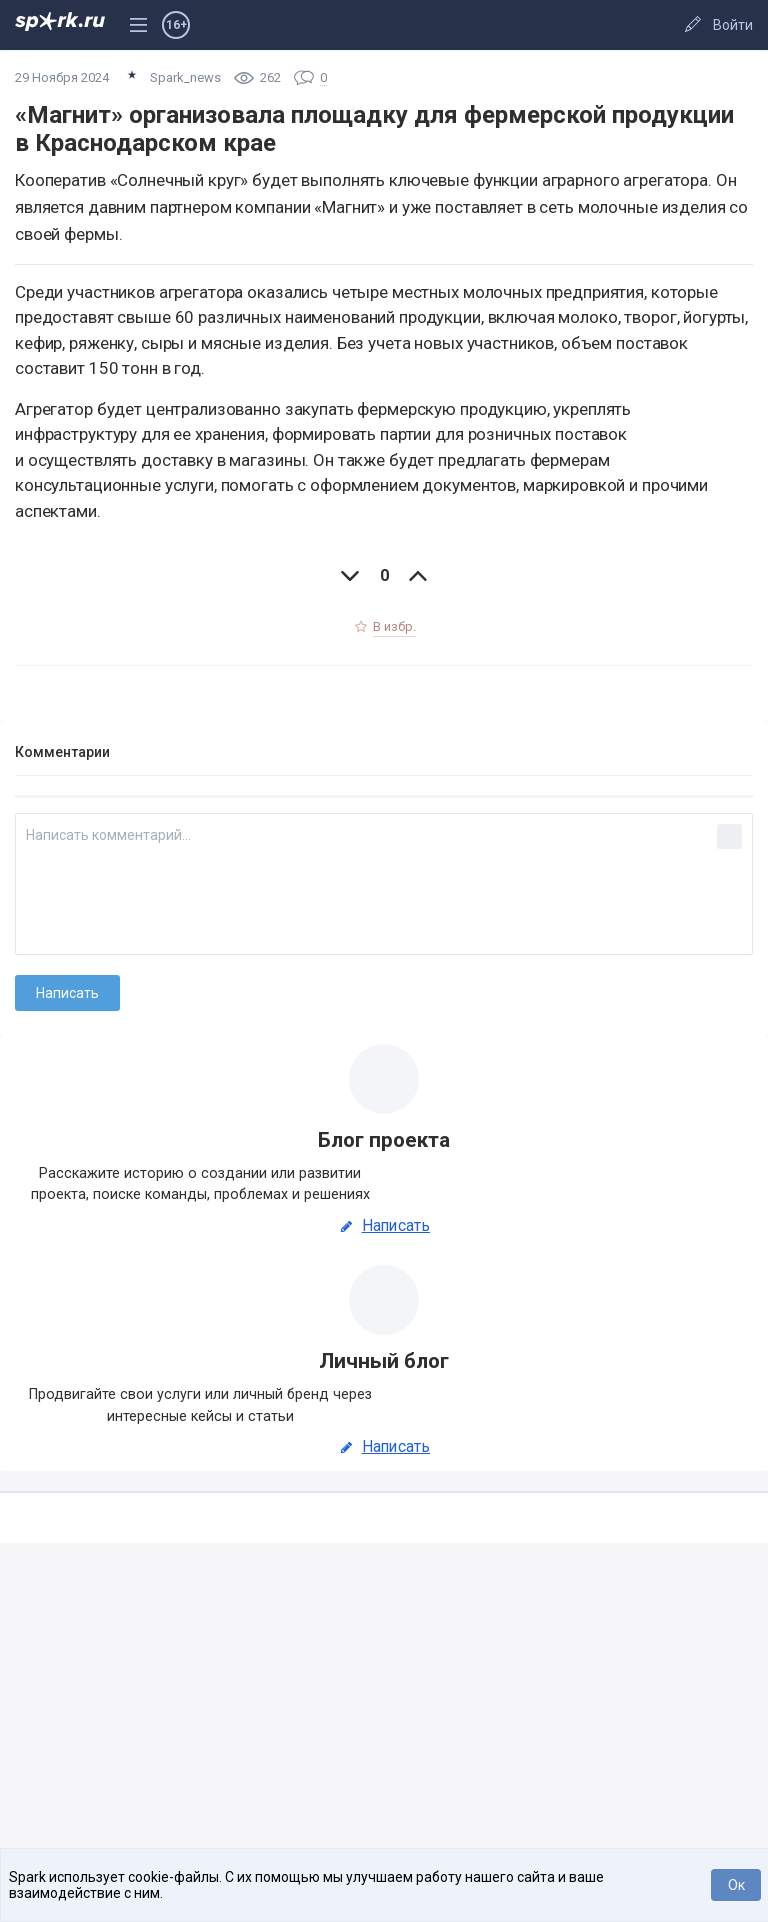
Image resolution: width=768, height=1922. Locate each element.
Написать (384, 1226)
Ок (736, 1885)
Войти (733, 25)
